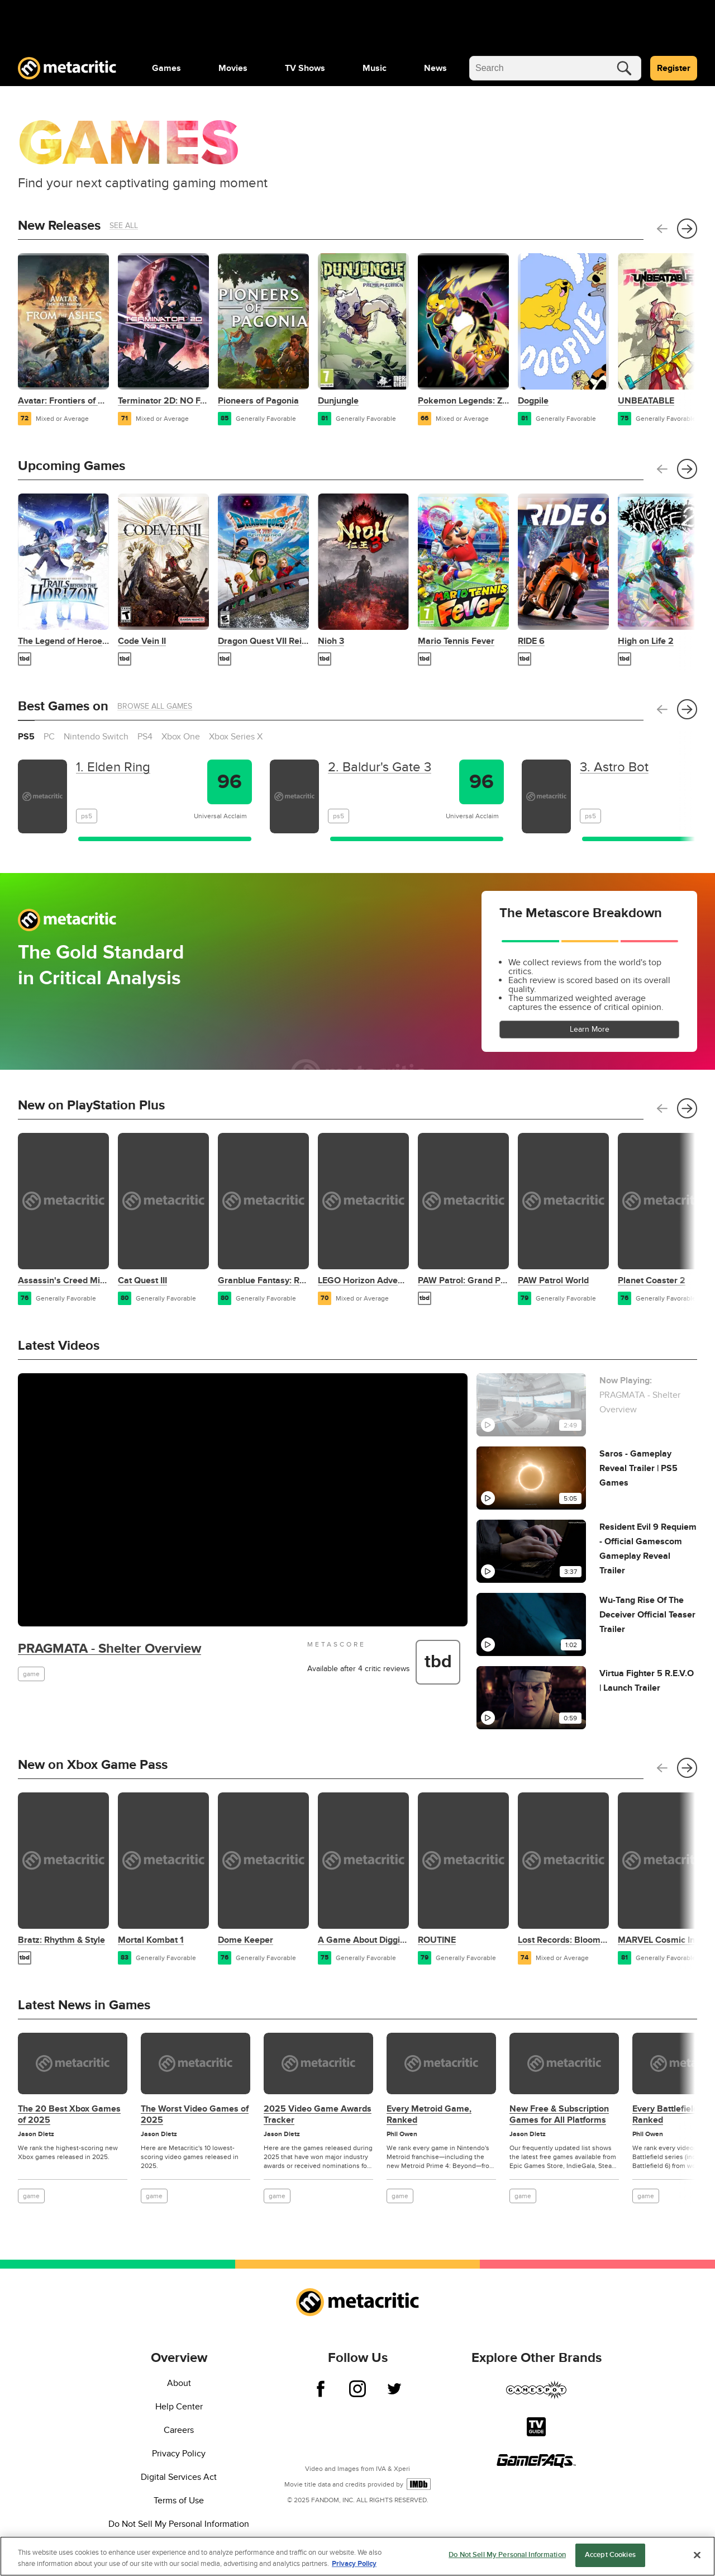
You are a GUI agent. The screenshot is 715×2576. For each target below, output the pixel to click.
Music (375, 68)
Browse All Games (154, 706)
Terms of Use (179, 2500)
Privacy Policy (179, 2453)
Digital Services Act (179, 2477)
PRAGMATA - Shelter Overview (109, 1648)
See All (123, 225)
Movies (232, 68)
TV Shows (305, 68)
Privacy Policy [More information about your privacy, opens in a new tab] (354, 2567)
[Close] (697, 2558)
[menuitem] (166, 68)
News (435, 68)
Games (166, 68)
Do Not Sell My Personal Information (178, 2524)
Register (673, 68)
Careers (179, 2430)
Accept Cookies (610, 2558)
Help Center (179, 2406)
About (179, 2383)
